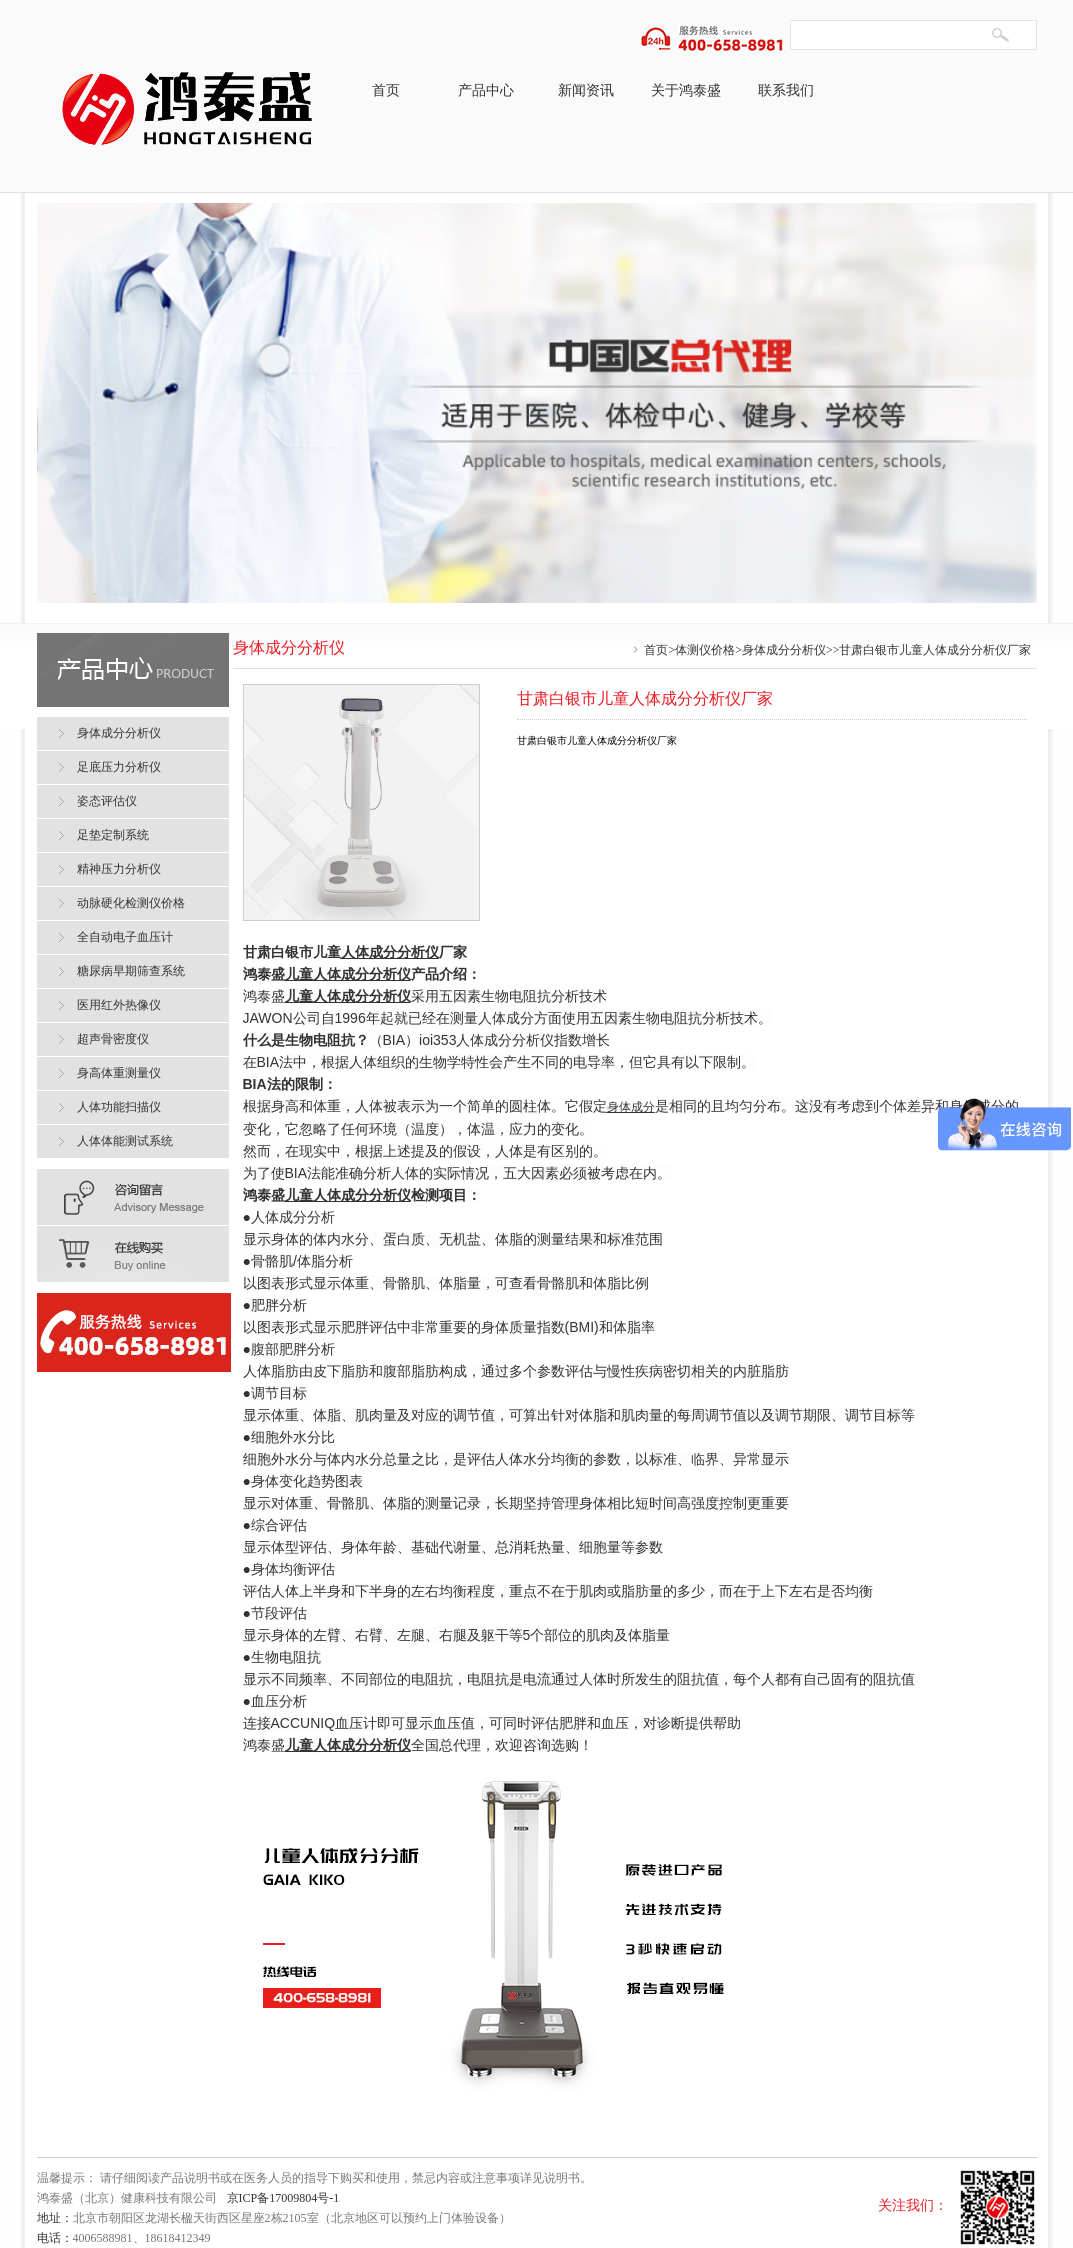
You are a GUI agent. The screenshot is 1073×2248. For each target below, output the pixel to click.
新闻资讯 (586, 90)
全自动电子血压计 (125, 937)
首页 (386, 90)
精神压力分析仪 (119, 869)
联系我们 (786, 90)
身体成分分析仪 (784, 650)
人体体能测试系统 (125, 1141)
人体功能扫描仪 (119, 1107)
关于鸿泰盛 (686, 90)
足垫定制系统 (113, 835)
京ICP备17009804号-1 (283, 2198)
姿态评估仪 (107, 801)
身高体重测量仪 (119, 1073)
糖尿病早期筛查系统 (131, 971)
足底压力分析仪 (119, 767)
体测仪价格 (705, 650)
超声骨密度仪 (113, 1039)
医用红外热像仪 (119, 1005)
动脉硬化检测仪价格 (131, 903)
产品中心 (486, 90)
